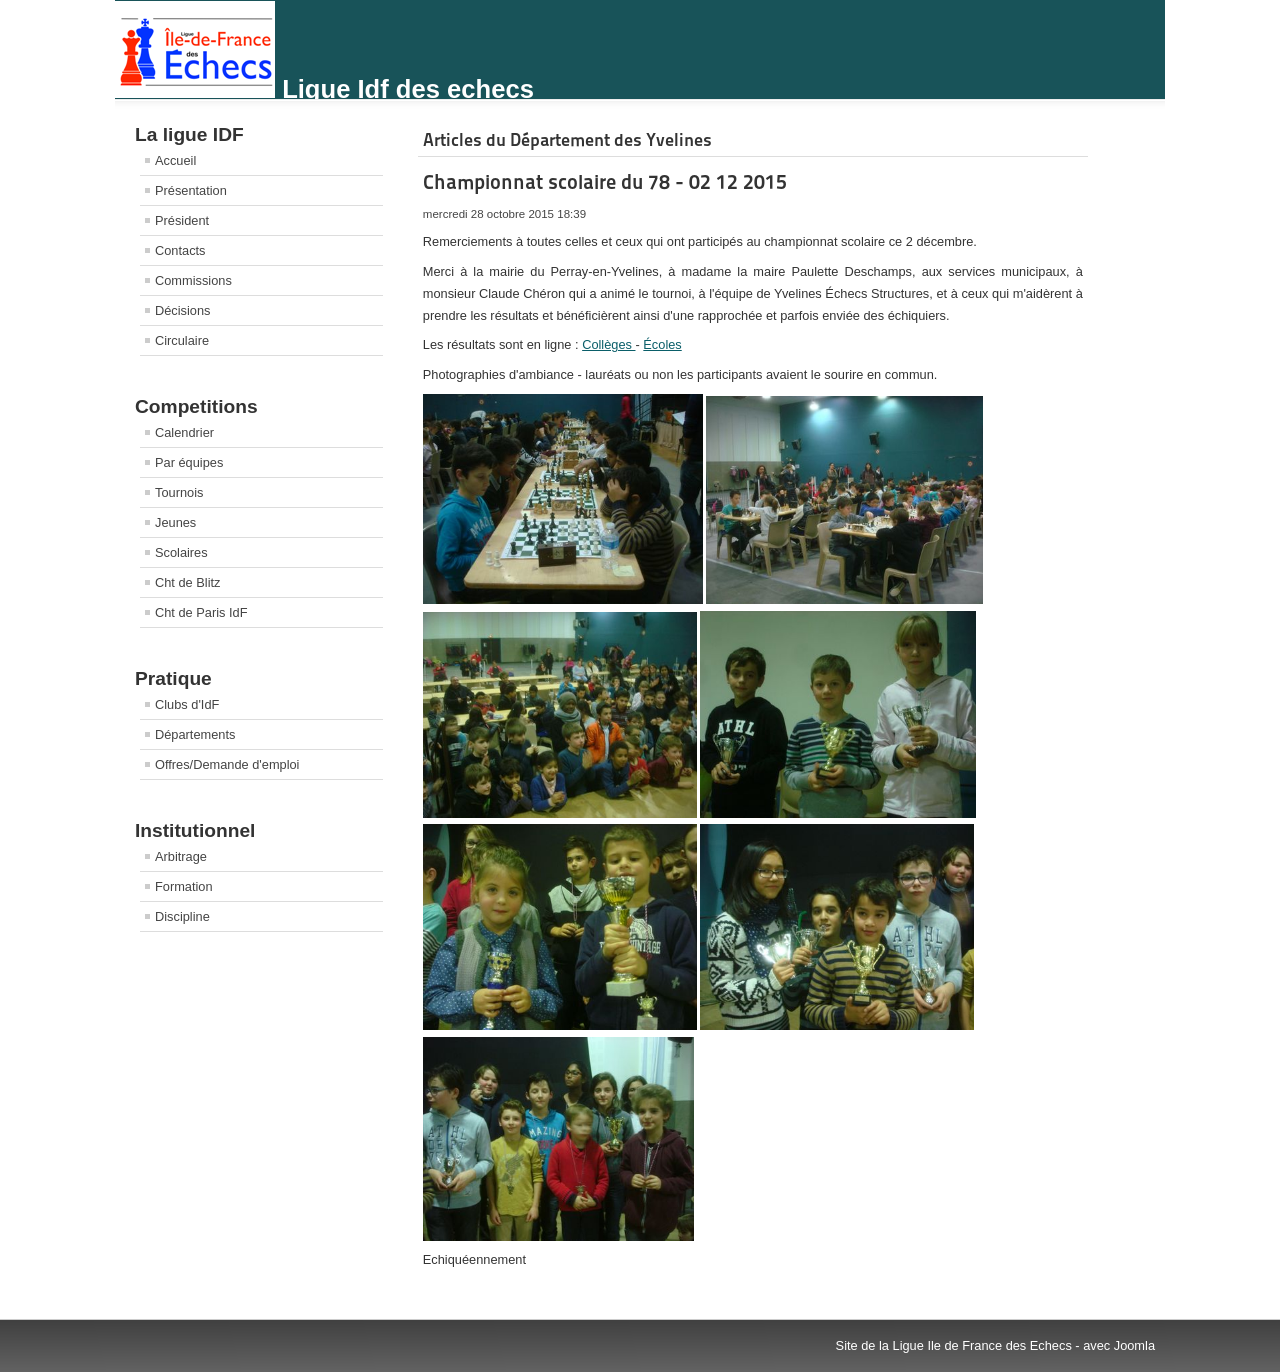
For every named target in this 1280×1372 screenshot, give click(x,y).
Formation (184, 886)
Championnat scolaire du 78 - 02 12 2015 (605, 182)
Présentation (191, 190)
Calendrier (184, 432)
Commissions (193, 280)
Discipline (182, 916)
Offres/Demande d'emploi (227, 764)
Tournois (179, 492)
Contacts (180, 250)
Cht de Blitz (187, 582)
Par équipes (189, 462)
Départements (195, 734)
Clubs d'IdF (187, 704)
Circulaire (182, 340)
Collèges (608, 344)
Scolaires (181, 552)
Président (182, 220)
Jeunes (175, 522)
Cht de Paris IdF (201, 612)
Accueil (175, 160)
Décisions (182, 310)
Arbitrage (181, 856)
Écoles (662, 344)
